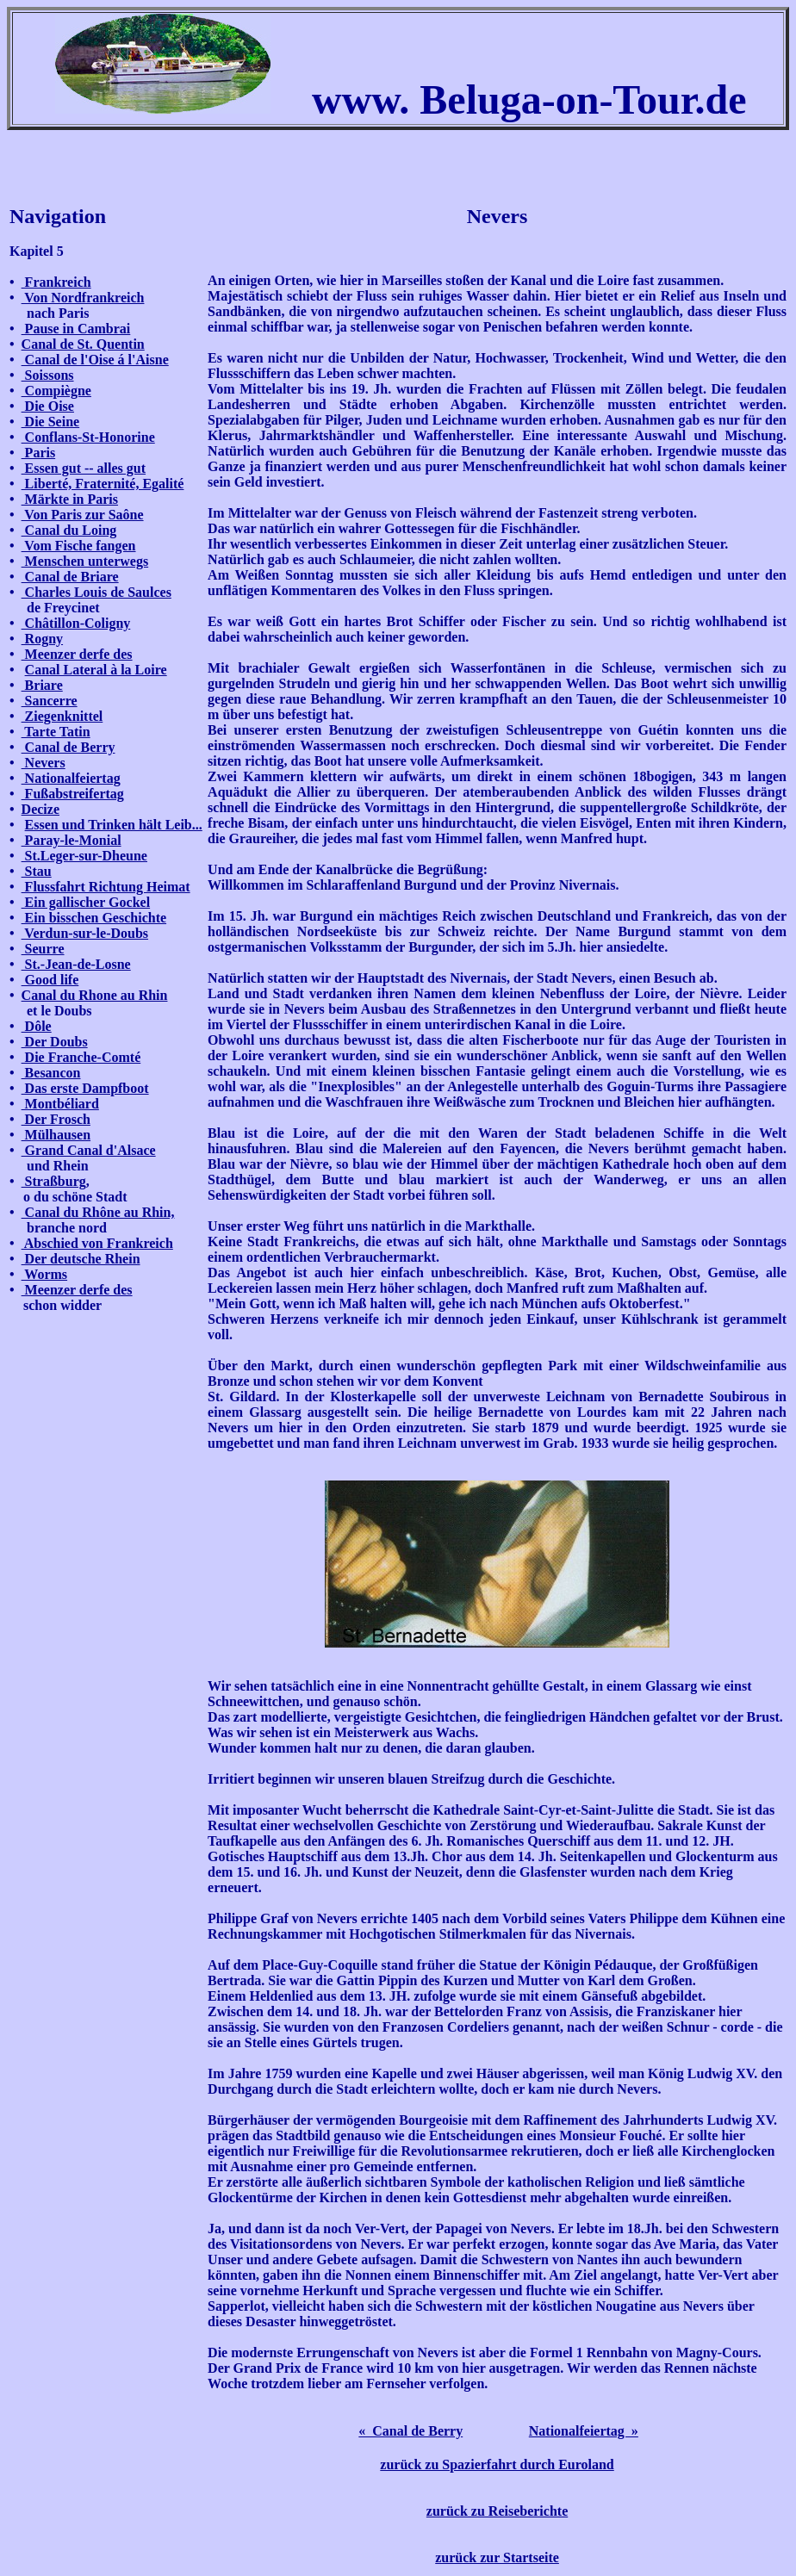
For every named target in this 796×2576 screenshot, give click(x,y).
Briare (42, 685)
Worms (44, 1274)
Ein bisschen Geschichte (94, 917)
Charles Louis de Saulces (96, 592)
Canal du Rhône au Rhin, (98, 1212)
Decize (40, 809)
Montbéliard (60, 1103)
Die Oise (48, 406)
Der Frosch (56, 1119)
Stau (37, 871)
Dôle (37, 1026)
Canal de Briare (70, 576)
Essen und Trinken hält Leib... (113, 824)
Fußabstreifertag (73, 793)
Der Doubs (55, 1041)
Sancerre (50, 700)
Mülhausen (56, 1134)
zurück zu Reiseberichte (497, 2511)
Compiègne (56, 390)
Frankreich (56, 282)
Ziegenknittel (62, 716)
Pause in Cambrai (76, 328)
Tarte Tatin (56, 731)
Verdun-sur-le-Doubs (85, 933)
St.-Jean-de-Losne (76, 964)
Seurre (43, 948)
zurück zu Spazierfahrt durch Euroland (496, 2464)
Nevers (43, 762)
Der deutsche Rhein (81, 1258)
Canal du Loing (69, 530)
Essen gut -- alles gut (84, 468)
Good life (50, 979)
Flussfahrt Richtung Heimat (106, 886)
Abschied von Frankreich (97, 1243)
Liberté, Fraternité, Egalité (103, 483)
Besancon (51, 1072)
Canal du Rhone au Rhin (95, 995)
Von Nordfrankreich (83, 297)
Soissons (48, 375)
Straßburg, (56, 1181)
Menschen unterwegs (85, 561)
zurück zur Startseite (497, 2557)
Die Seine (51, 421)
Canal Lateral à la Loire (96, 669)
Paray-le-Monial (71, 840)
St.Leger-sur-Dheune (84, 855)
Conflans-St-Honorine (88, 437)
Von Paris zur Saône (83, 514)
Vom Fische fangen (79, 545)
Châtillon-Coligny (76, 623)
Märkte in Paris (70, 499)
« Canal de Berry (410, 2431)
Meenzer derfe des (77, 654)
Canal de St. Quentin (83, 344)
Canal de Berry (68, 747)
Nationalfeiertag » (583, 2431)
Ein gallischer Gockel (86, 902)
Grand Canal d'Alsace (89, 1150)
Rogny (42, 638)
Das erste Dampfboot (85, 1088)
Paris (39, 452)
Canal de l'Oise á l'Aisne (95, 359)
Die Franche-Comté (81, 1057)
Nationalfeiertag (71, 778)
